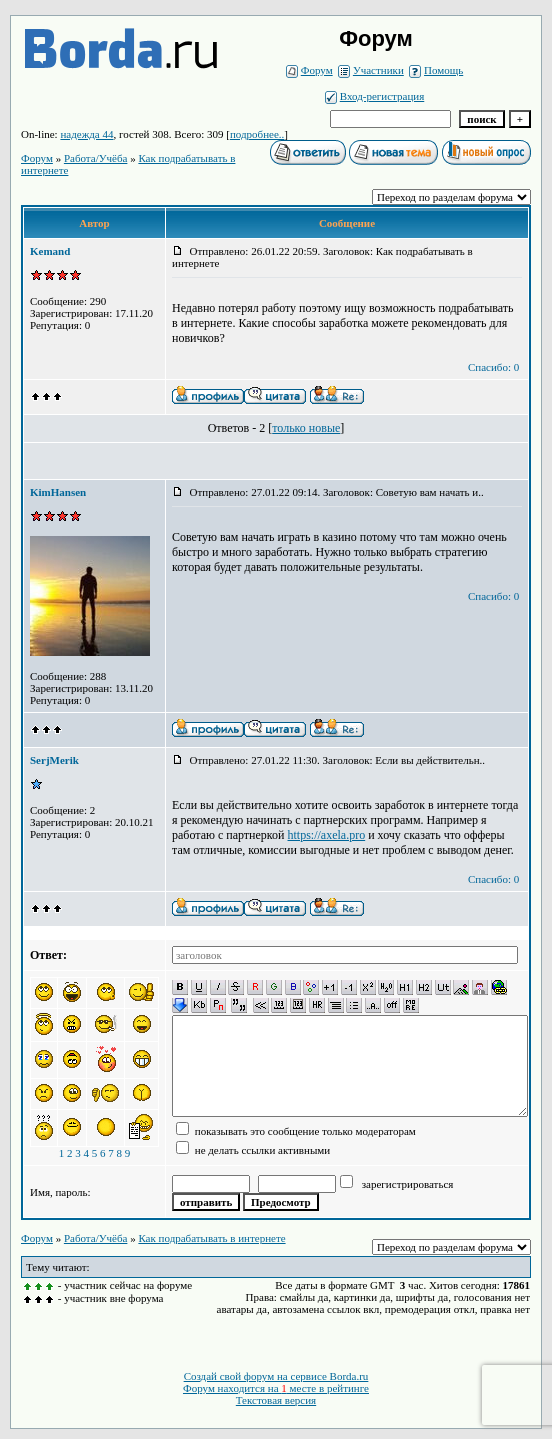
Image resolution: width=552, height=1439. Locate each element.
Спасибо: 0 (493, 367)
